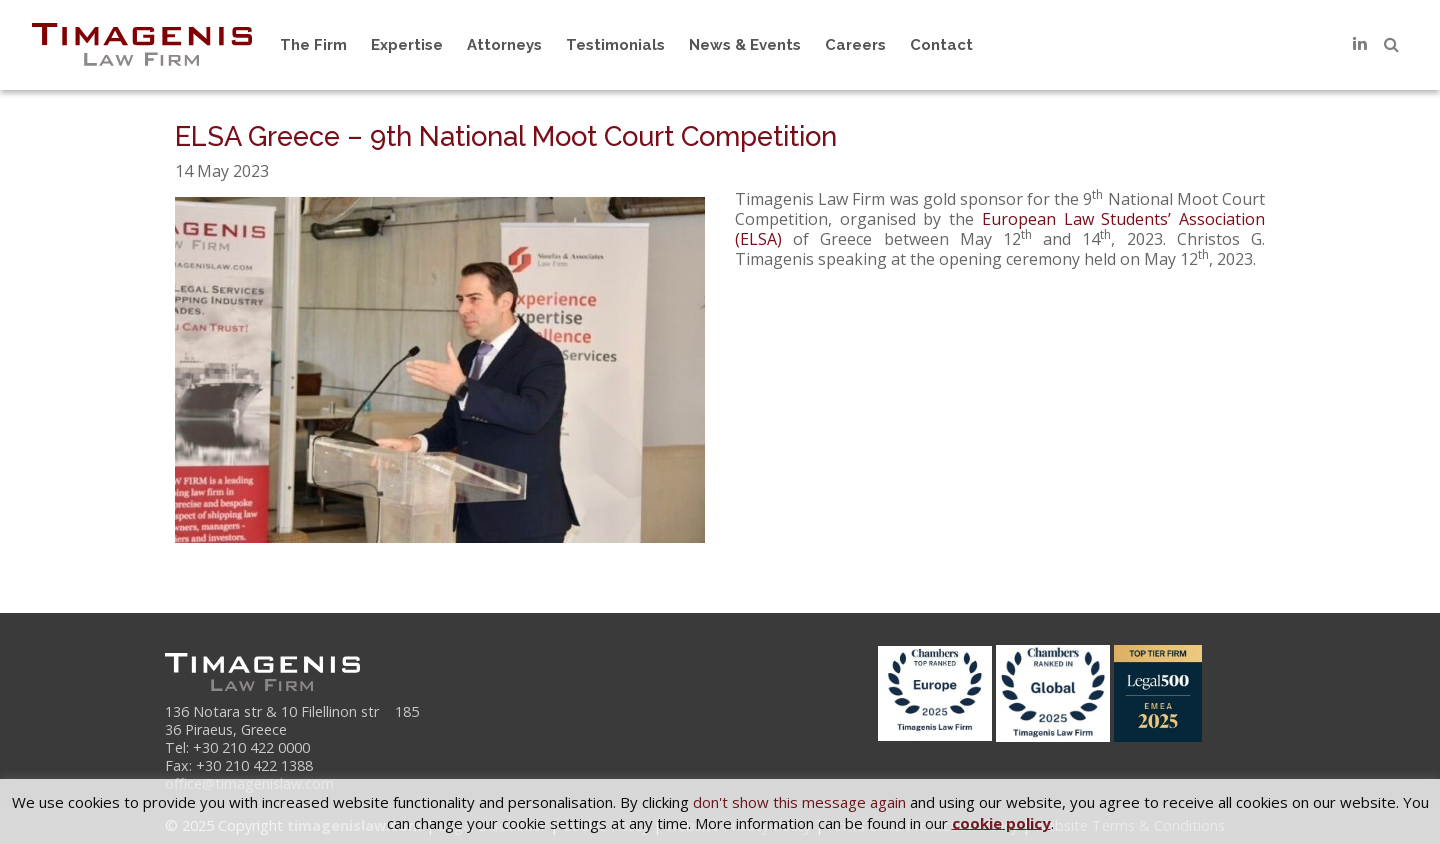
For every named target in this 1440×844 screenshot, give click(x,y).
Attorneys (504, 45)
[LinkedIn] (1360, 44)
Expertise (407, 45)
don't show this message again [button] (799, 802)
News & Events (745, 45)
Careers (855, 45)
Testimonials (615, 45)
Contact (941, 45)
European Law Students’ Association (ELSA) (1000, 229)
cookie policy (1001, 822)
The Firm (313, 45)
